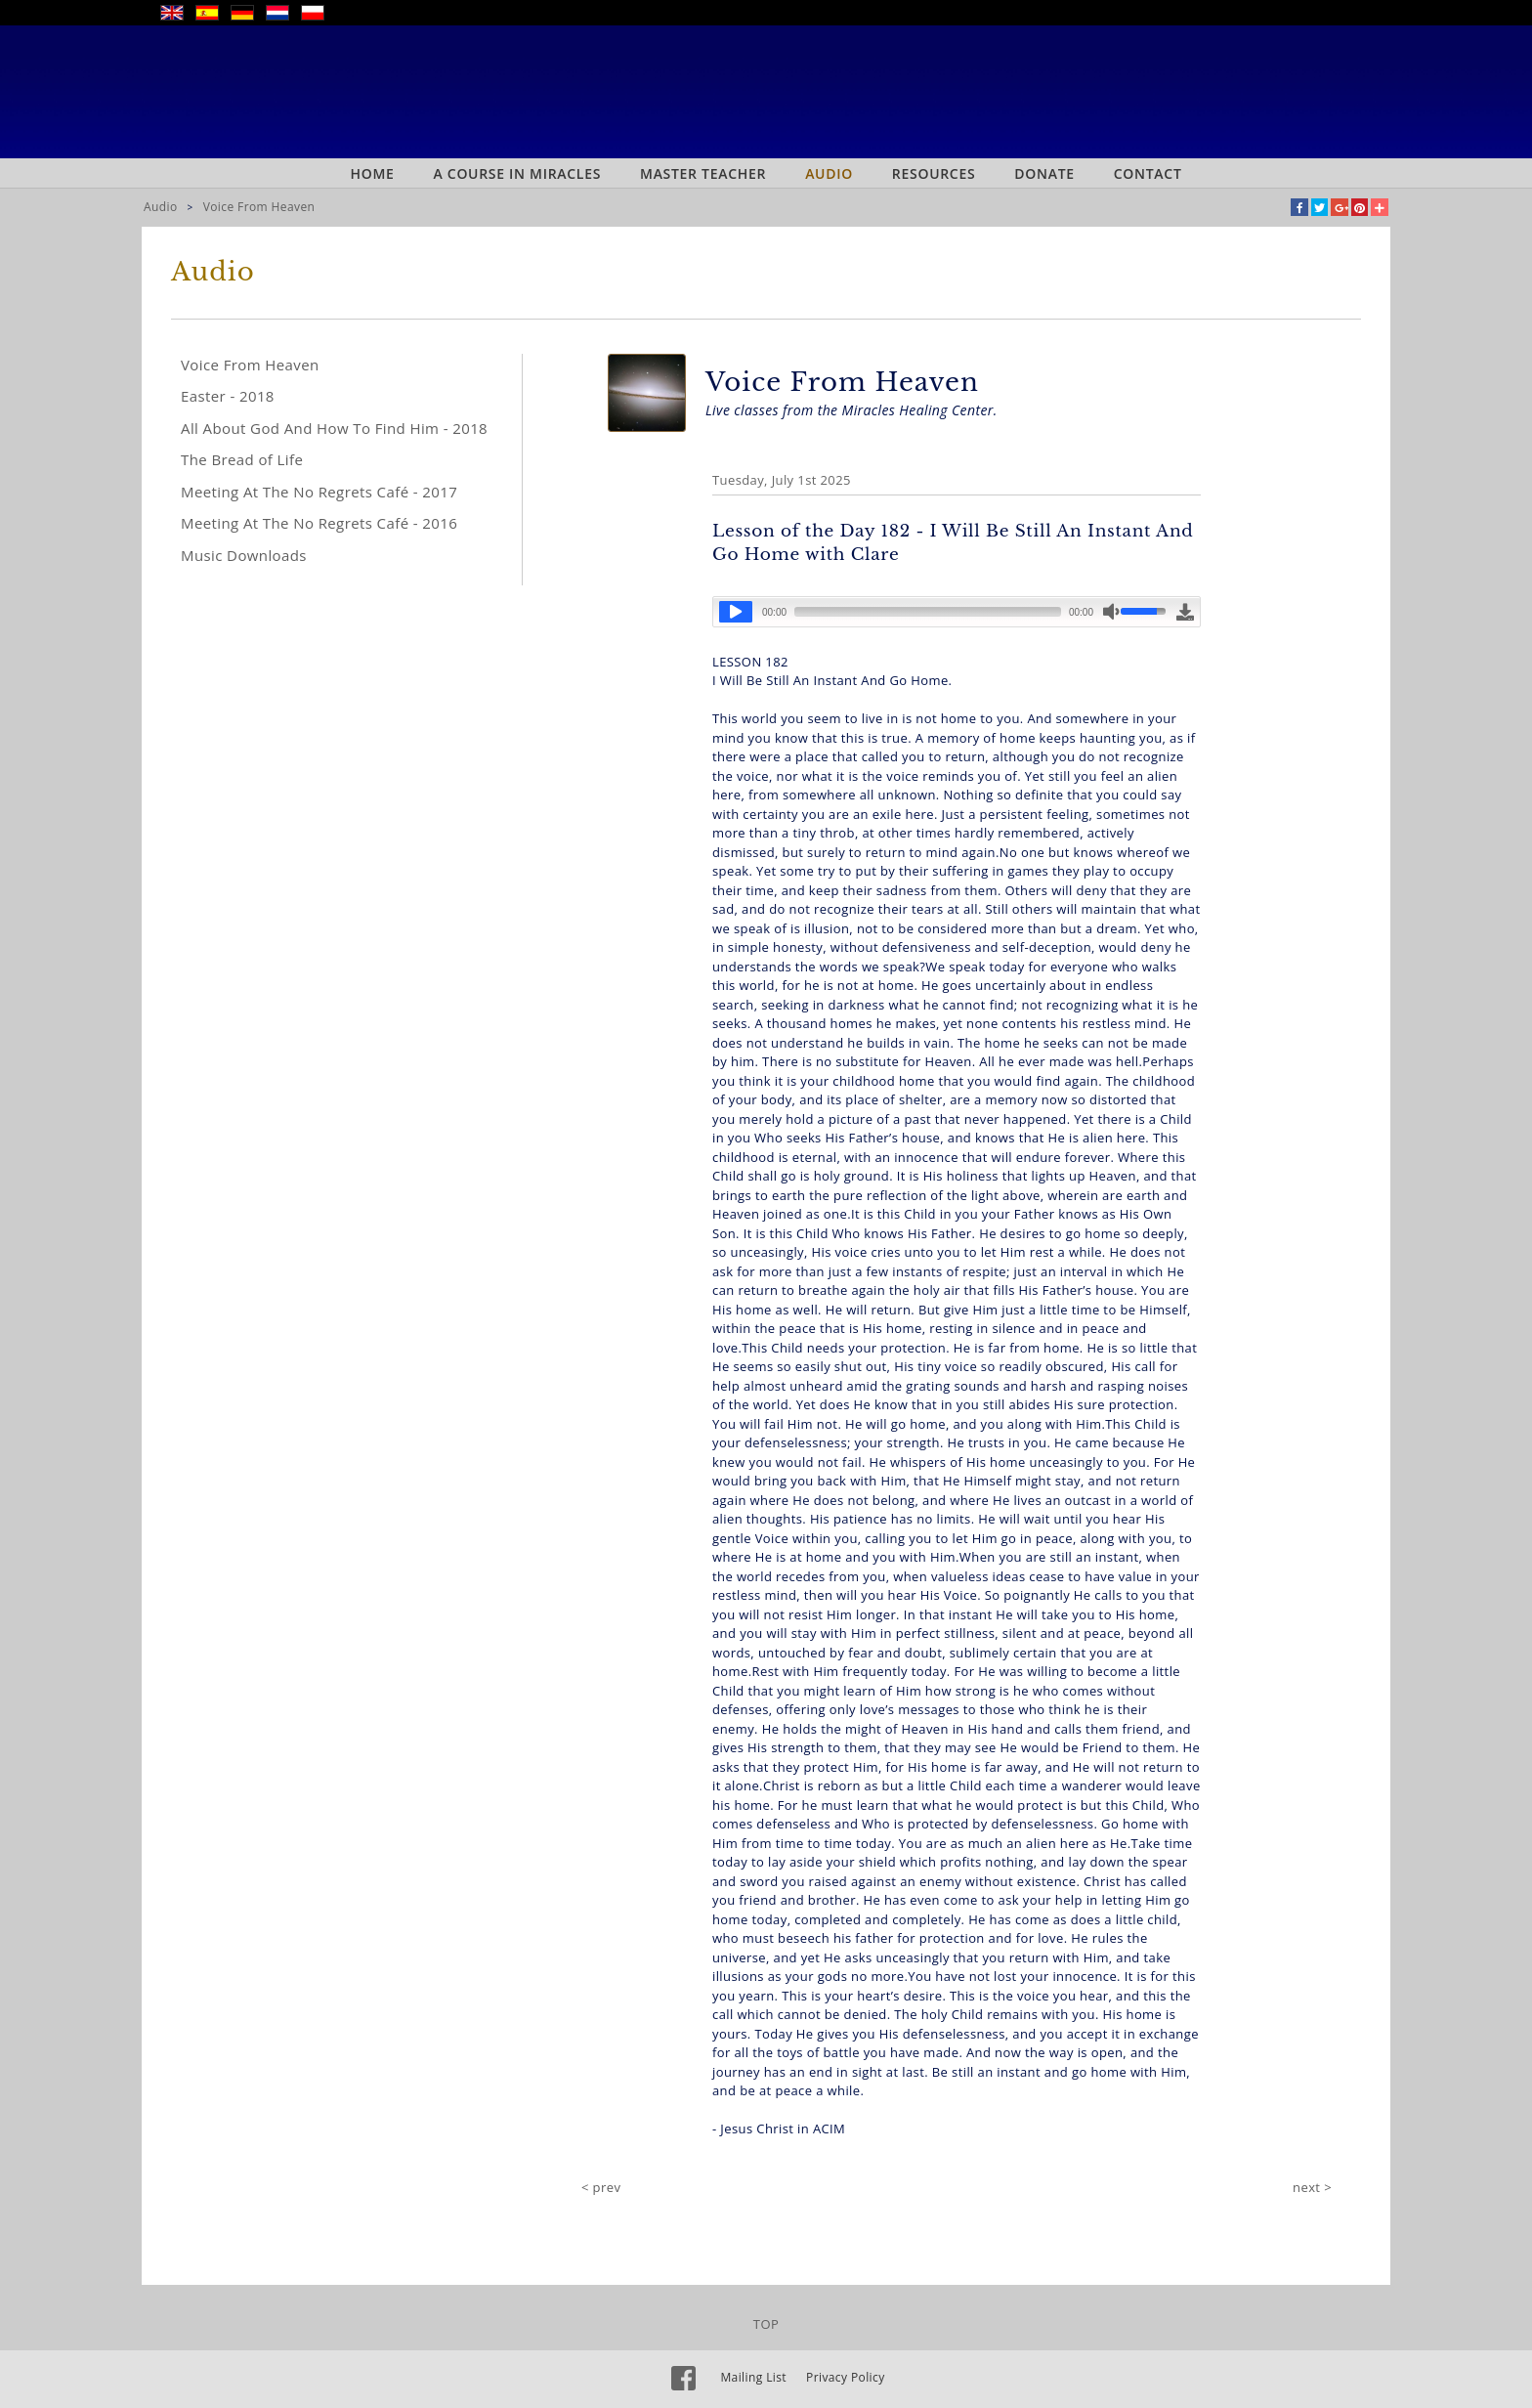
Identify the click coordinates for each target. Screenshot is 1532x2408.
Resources (934, 173)
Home (372, 173)
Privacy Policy (845, 2377)
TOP (766, 2324)
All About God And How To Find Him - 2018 (334, 428)
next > (1312, 2187)
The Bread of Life (242, 459)
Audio (829, 173)
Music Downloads (244, 555)
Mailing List (753, 2377)
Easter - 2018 (228, 396)
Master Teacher (703, 173)
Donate (1044, 173)
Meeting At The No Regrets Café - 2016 (319, 523)
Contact (1148, 173)
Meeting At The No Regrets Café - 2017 (319, 491)
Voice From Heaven (259, 206)
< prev (600, 2187)
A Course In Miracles (518, 173)
